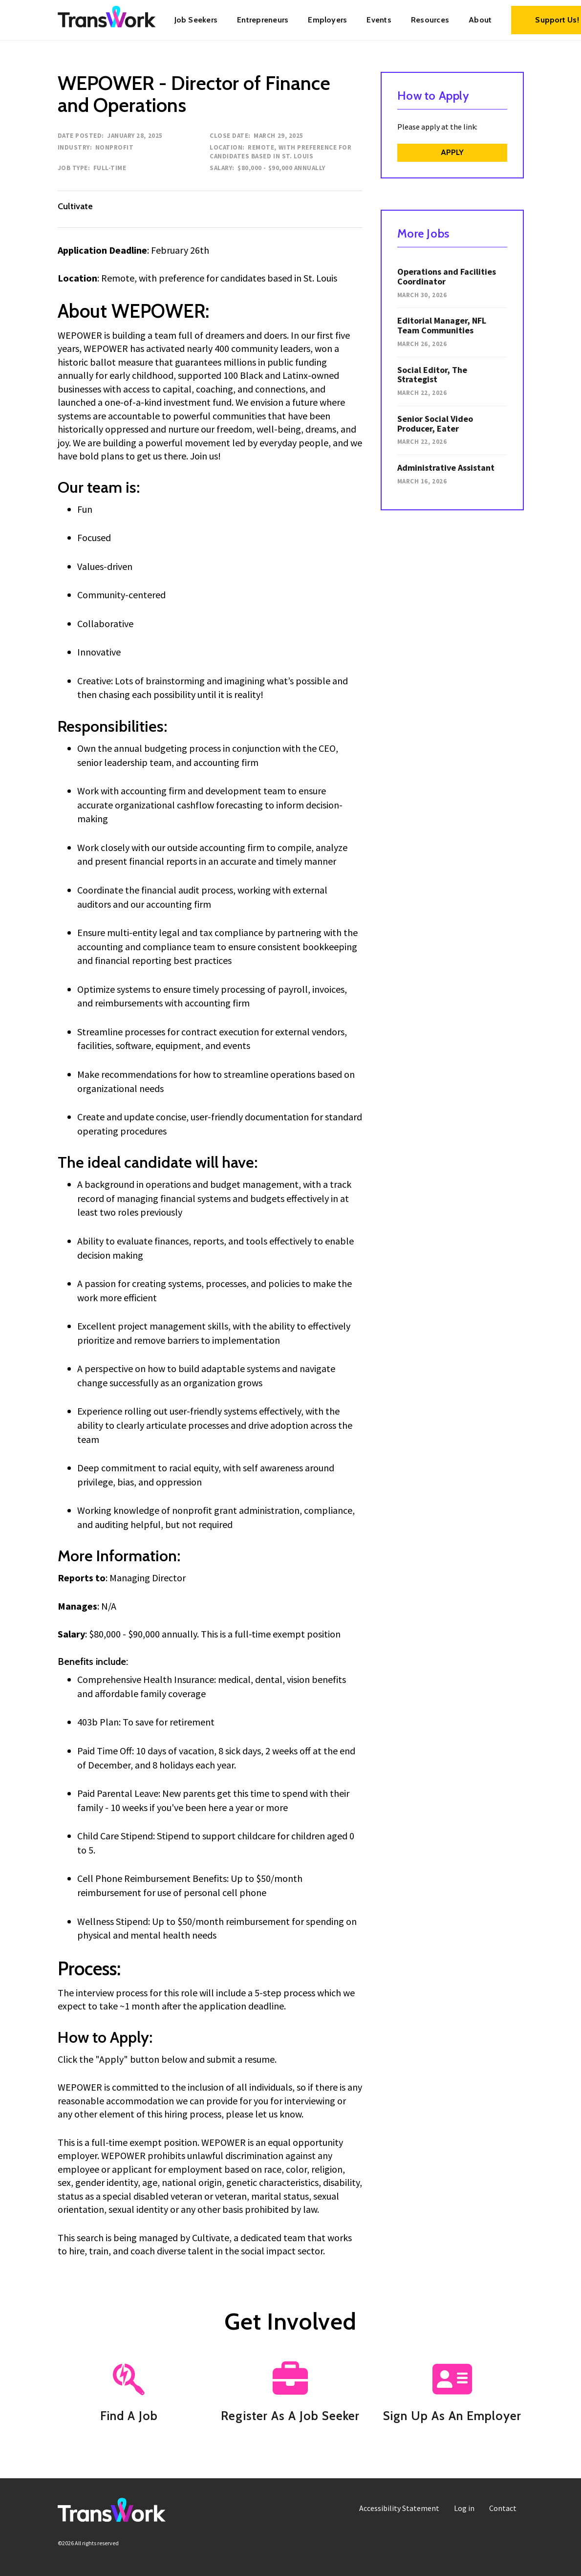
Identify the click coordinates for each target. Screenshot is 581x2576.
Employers (327, 19)
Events (378, 19)
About (480, 19)
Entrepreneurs (262, 19)
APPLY (452, 152)
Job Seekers (196, 19)
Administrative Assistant (446, 467)
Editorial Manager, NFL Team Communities (441, 325)
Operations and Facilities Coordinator (446, 276)
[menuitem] (196, 20)
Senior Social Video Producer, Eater (435, 423)
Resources (430, 19)
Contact (502, 2508)
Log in (464, 2508)
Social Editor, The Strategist (432, 374)
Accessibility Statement (399, 2508)
